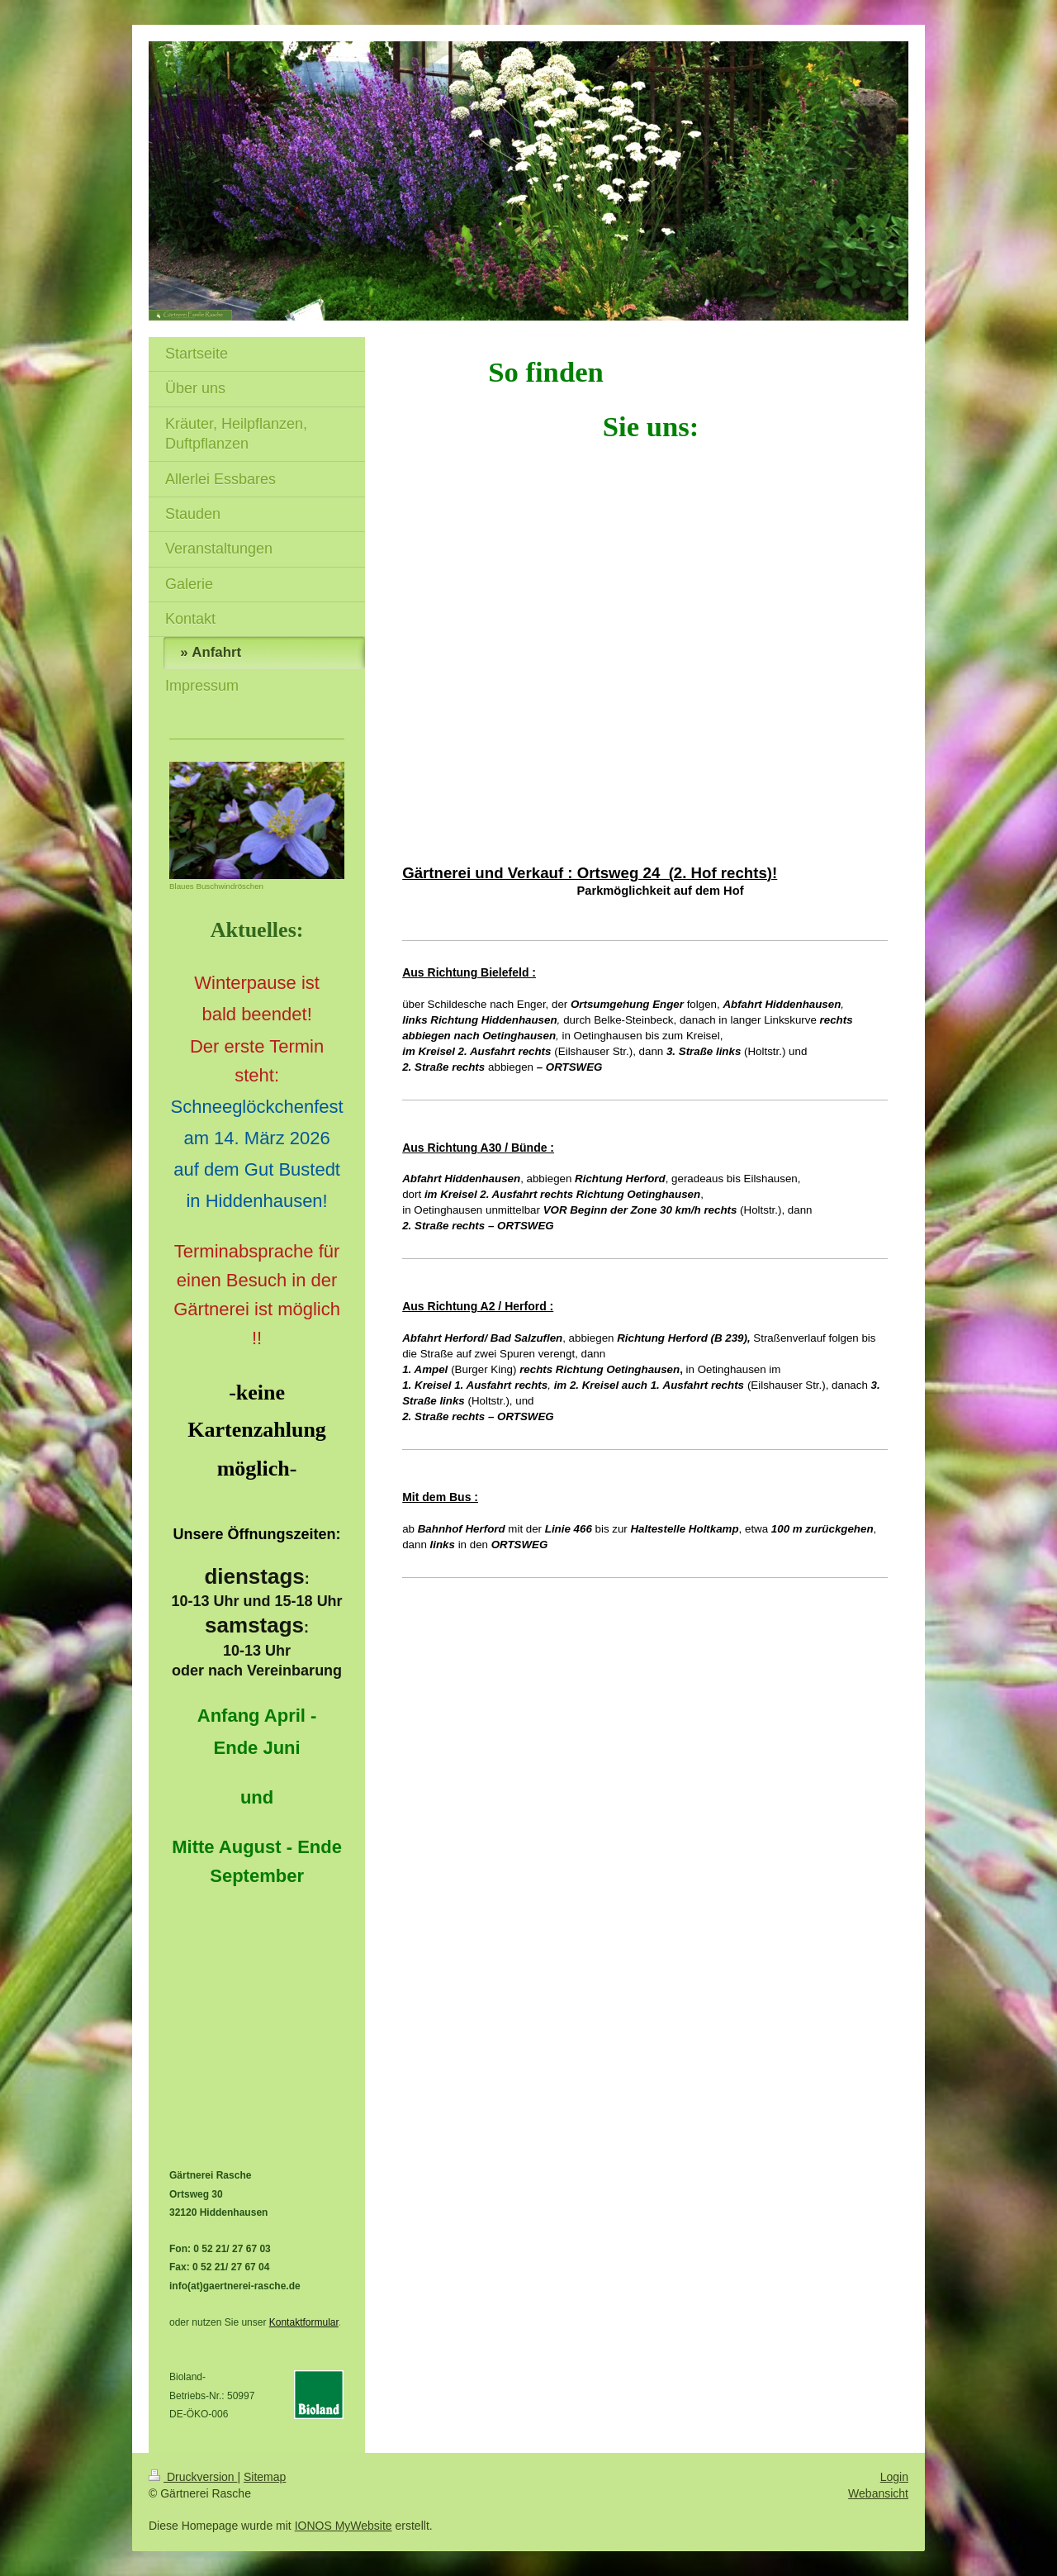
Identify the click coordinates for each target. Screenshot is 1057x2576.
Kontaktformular (304, 2322)
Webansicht (878, 2493)
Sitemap (265, 2476)
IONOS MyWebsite (343, 2525)
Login (894, 2476)
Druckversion (193, 2476)
